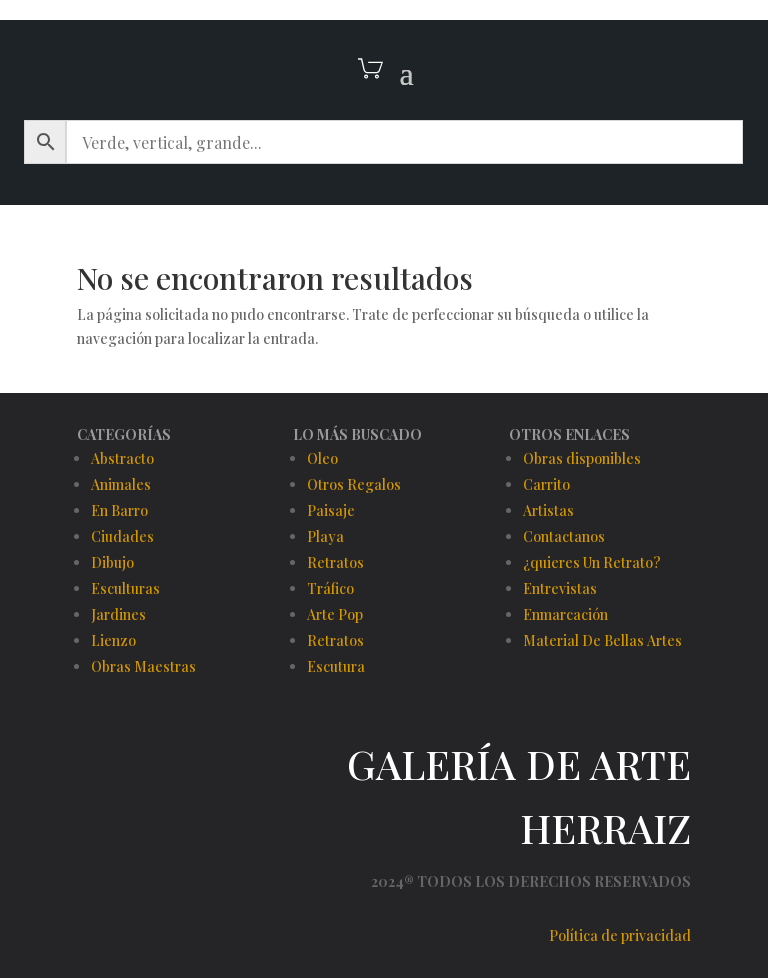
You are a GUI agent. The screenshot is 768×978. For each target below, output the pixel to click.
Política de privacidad (620, 935)
